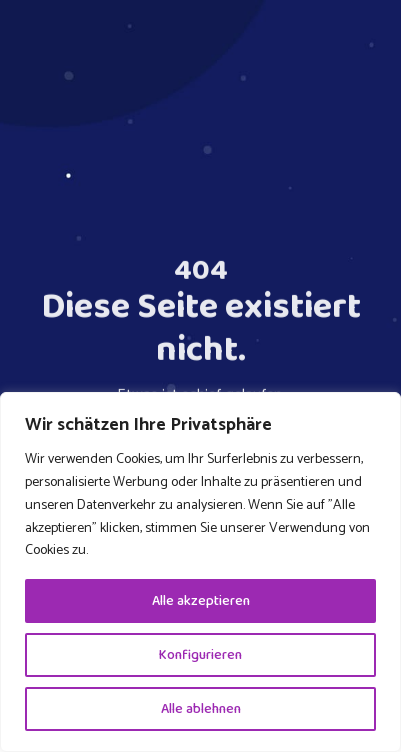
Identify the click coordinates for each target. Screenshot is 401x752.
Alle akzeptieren (201, 601)
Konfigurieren (200, 655)
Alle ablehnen (201, 709)
